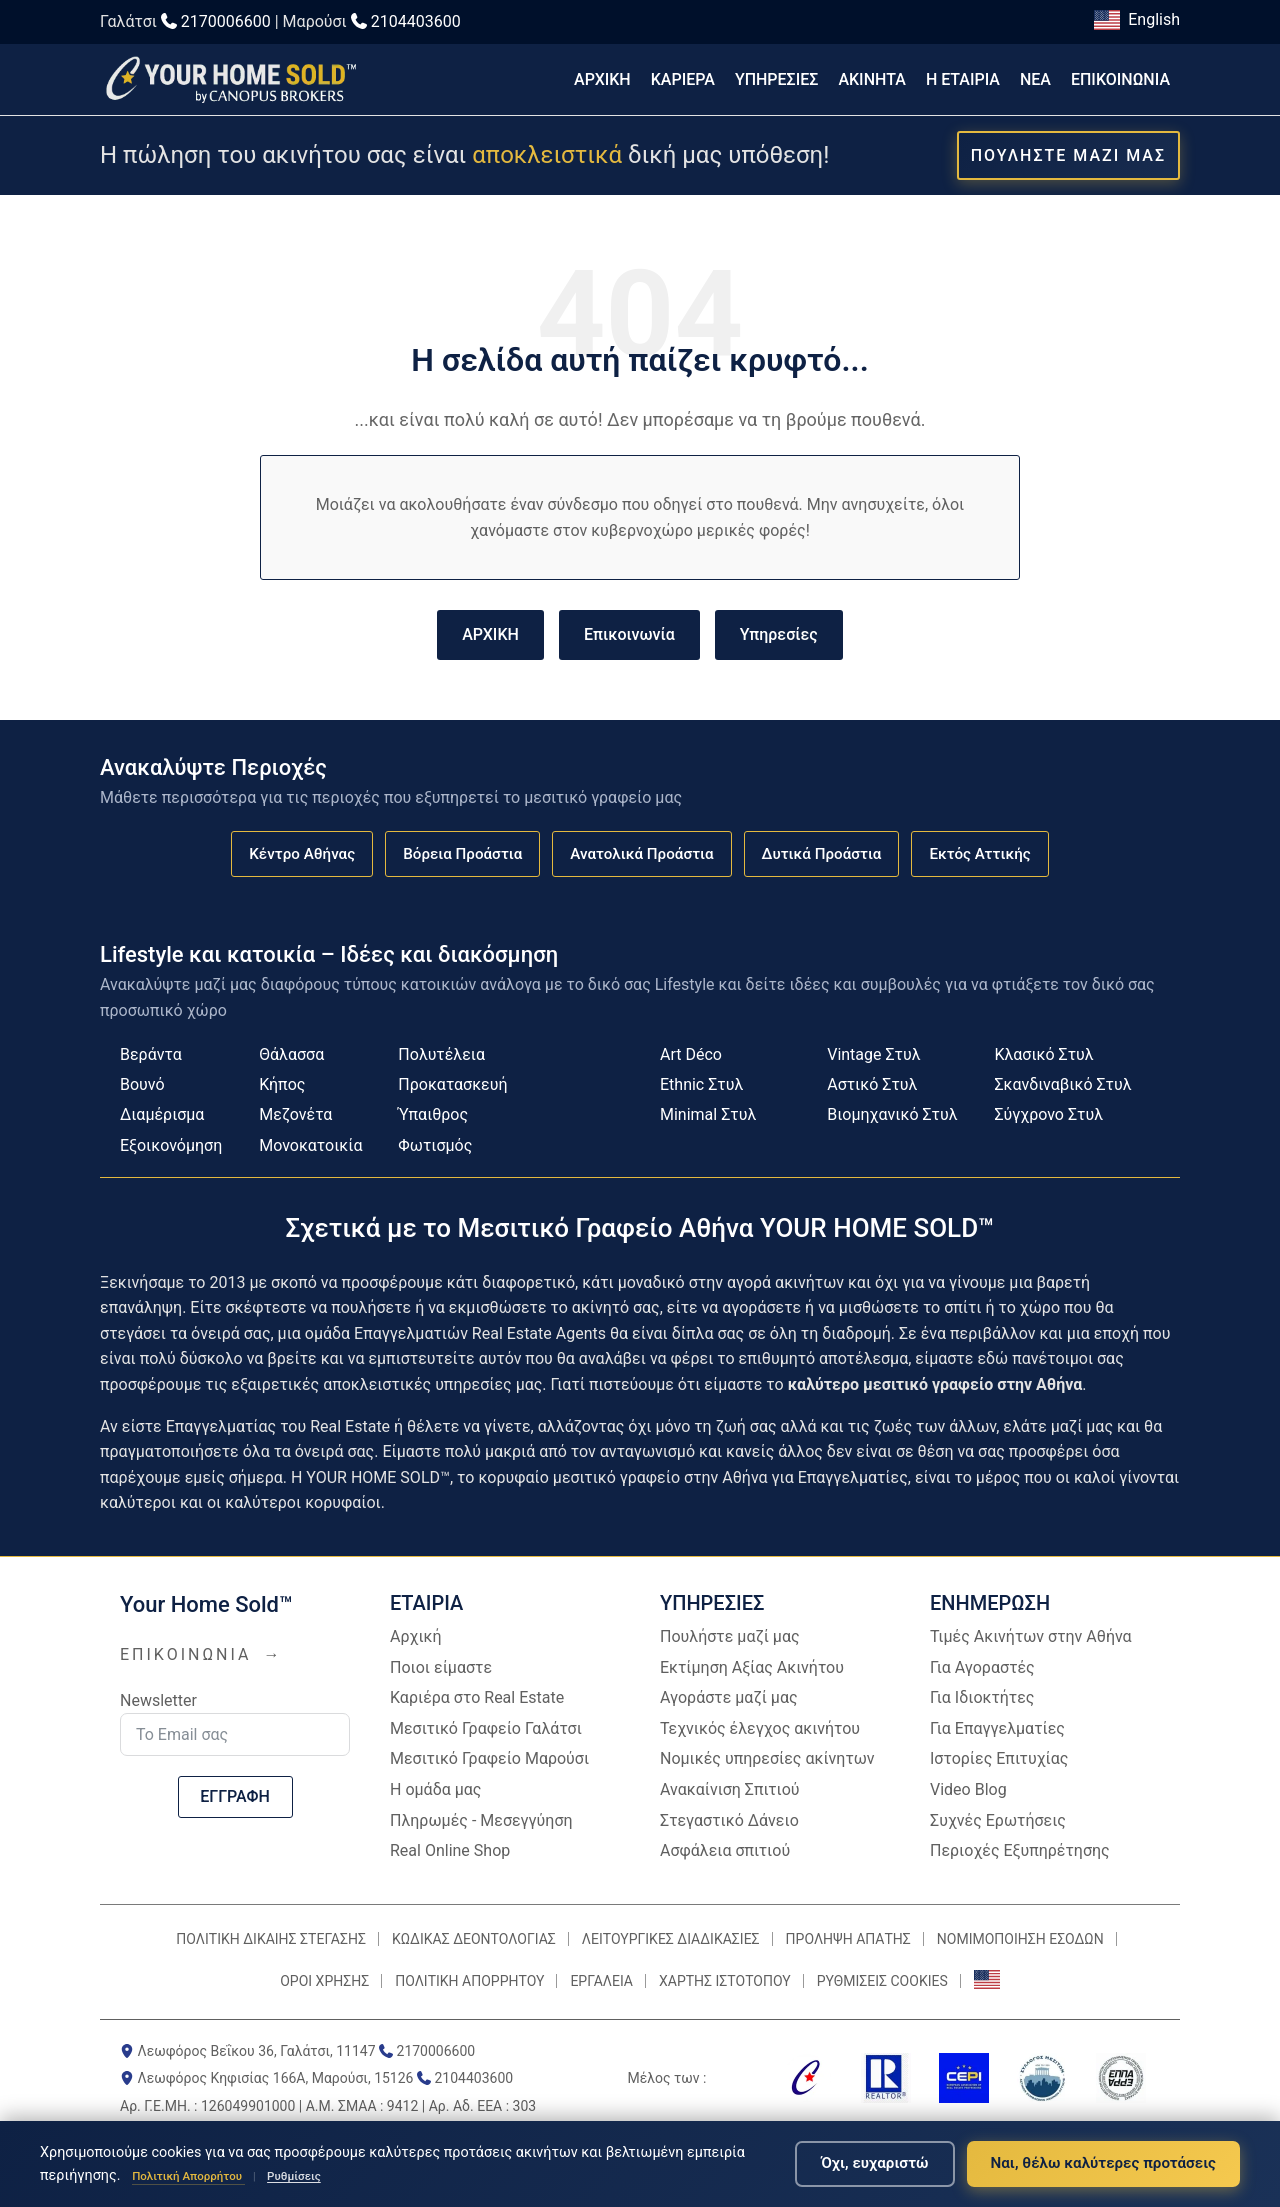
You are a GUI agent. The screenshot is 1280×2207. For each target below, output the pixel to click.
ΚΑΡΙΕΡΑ (683, 79)
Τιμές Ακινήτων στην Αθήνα (1031, 1636)
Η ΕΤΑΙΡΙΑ (963, 79)
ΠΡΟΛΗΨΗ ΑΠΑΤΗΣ (848, 1939)
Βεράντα (151, 1054)
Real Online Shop (450, 1850)
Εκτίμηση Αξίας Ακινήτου (752, 1667)
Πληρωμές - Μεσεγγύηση (481, 1820)
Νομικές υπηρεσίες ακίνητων (767, 1758)
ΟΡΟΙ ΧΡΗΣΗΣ (324, 1981)
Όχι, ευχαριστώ (874, 2163)
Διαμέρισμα (162, 1114)
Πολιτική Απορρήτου (188, 2176)
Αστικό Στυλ (872, 1084)
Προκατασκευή (452, 1084)
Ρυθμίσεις (294, 2176)
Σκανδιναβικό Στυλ (1062, 1084)
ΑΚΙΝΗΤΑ (872, 79)
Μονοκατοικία (310, 1145)
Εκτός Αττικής (979, 854)
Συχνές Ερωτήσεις (998, 1820)
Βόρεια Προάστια (462, 854)
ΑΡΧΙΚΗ (602, 79)
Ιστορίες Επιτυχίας (999, 1758)
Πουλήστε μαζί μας (730, 1636)
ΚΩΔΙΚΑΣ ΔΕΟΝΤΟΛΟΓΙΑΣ (474, 1939)
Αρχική (416, 1636)
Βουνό (142, 1084)
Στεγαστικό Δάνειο (729, 1820)
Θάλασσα (291, 1054)
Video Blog (968, 1789)
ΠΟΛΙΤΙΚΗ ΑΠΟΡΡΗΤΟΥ (469, 1981)
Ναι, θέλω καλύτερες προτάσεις (1103, 2163)
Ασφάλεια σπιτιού (725, 1850)
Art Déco (691, 1054)
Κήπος (282, 1084)
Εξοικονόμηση (171, 1145)
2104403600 (416, 21)
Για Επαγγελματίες (997, 1728)
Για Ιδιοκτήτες (982, 1697)
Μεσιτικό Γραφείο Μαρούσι (489, 1758)
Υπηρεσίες (779, 634)
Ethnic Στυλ (701, 1084)
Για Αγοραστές (982, 1667)
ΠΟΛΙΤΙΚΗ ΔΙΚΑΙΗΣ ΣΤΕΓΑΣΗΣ (271, 1939)
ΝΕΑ (1035, 79)
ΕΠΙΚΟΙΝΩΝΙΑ (1120, 79)
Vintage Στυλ (873, 1054)
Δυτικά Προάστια (822, 854)
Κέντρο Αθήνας (302, 854)
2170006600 (226, 21)
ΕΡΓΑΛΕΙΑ (601, 1981)
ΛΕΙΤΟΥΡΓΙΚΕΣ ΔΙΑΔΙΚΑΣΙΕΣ (671, 1939)
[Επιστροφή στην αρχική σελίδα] (230, 79)
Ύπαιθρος (433, 1114)
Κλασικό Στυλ (1043, 1054)
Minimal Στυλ (708, 1114)
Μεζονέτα (295, 1114)
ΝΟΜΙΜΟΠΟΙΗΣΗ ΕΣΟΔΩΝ (1020, 1939)
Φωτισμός (435, 1145)
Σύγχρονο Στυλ (1048, 1114)
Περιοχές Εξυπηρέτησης (1020, 1850)
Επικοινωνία (629, 634)
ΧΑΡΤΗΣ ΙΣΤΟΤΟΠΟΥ (725, 1981)
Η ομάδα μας (435, 1789)
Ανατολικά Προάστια (641, 854)
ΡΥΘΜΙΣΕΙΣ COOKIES (882, 1981)
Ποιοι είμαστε (441, 1667)
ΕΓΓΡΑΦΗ (235, 1796)
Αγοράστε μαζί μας (729, 1697)
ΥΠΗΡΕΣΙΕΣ (777, 79)
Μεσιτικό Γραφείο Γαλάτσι (486, 1728)
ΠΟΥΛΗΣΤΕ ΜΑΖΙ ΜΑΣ (1068, 155)
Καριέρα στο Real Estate (477, 1697)
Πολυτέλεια (441, 1054)
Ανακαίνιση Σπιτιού (730, 1789)
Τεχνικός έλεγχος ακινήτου (760, 1728)
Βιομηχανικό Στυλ (892, 1114)
